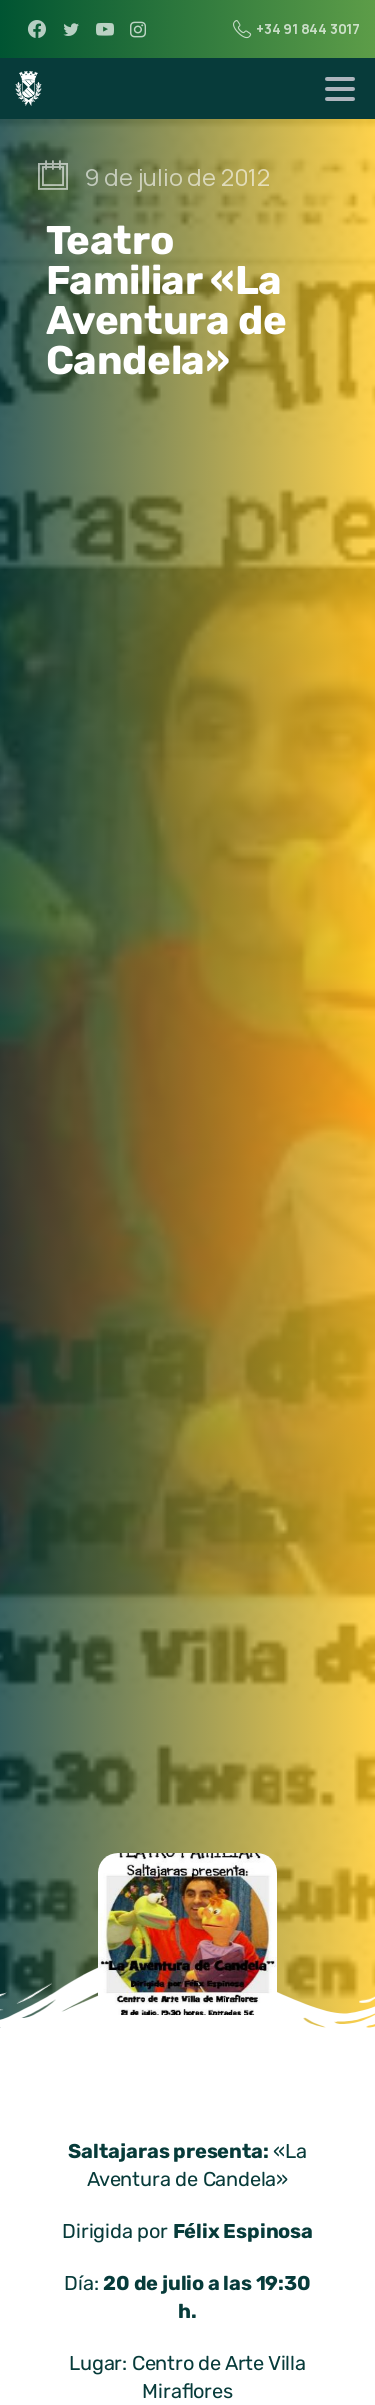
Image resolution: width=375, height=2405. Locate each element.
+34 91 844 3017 (296, 29)
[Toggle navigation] (340, 89)
